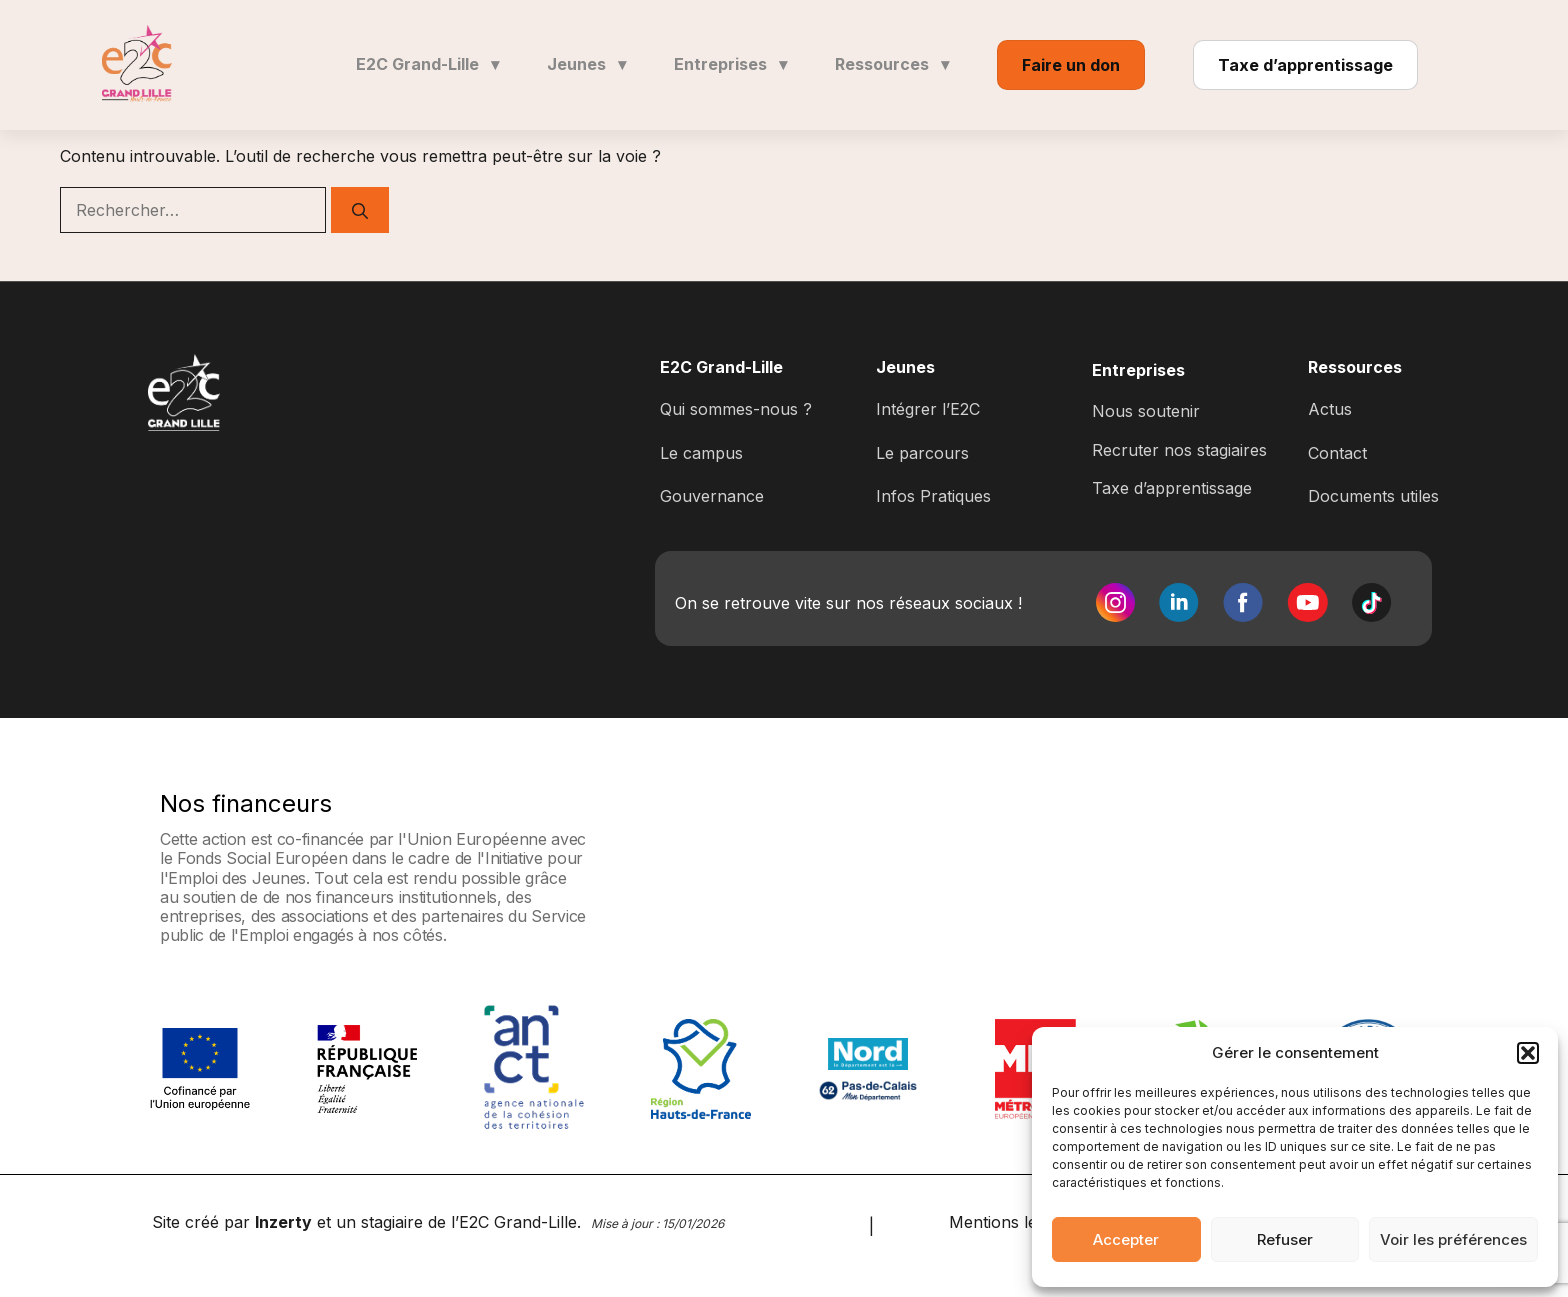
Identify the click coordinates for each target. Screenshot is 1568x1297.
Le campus (701, 453)
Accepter (1126, 1239)
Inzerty (283, 1222)
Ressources (892, 64)
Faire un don (1071, 65)
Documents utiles (1373, 496)
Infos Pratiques (933, 496)
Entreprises (730, 64)
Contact (1337, 453)
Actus (1330, 409)
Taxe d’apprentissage (1305, 65)
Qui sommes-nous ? (736, 409)
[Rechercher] (360, 210)
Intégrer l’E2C (928, 409)
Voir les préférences (1453, 1239)
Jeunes (586, 64)
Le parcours (922, 453)
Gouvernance (712, 496)
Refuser (1285, 1239)
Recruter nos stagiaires (1179, 450)
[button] (1528, 1053)
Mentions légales (1012, 1222)
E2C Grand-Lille (427, 64)
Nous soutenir (1146, 411)
